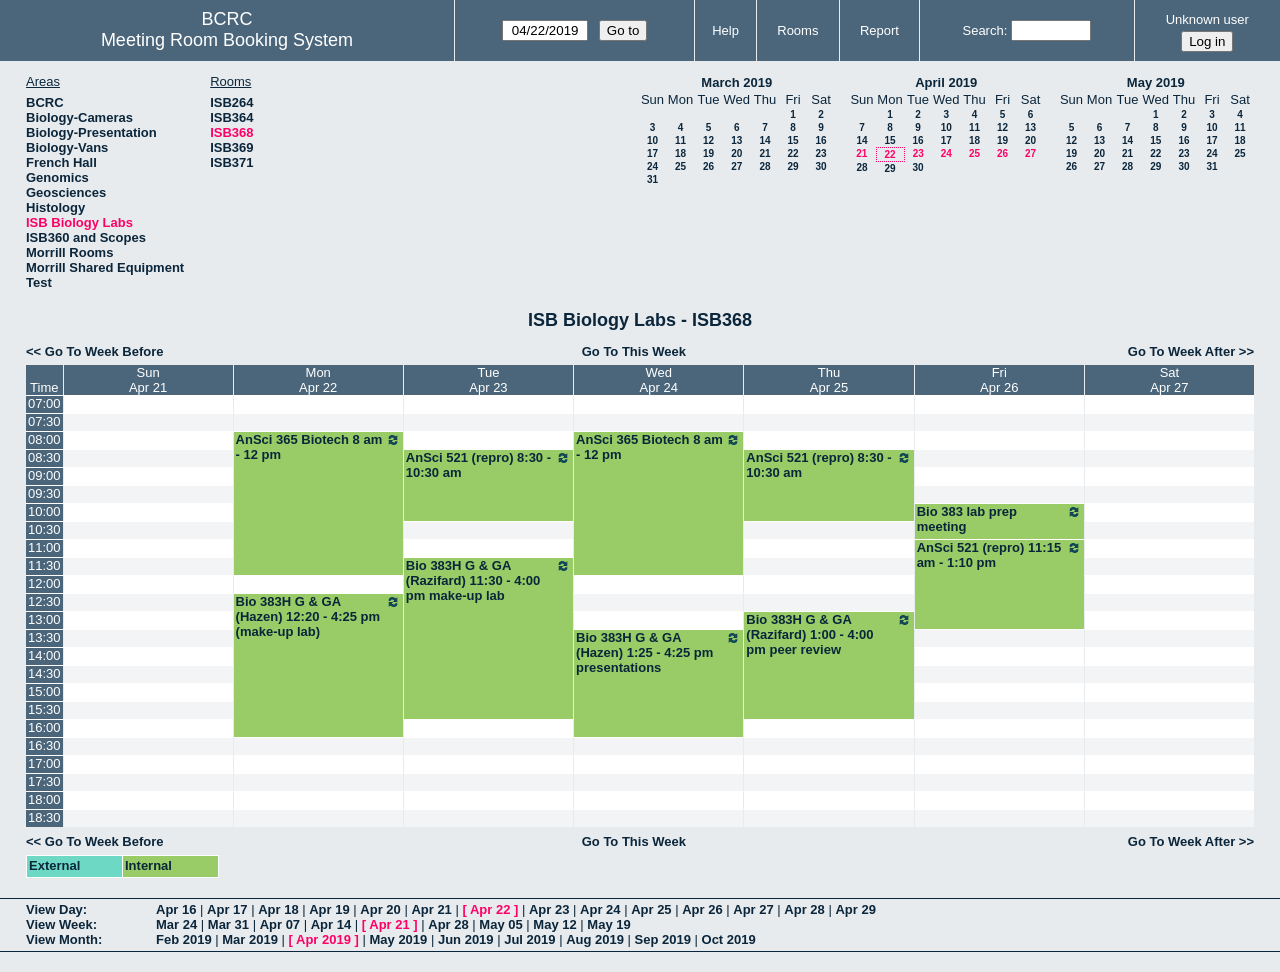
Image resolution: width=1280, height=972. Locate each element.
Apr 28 (804, 909)
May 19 (608, 924)
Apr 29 (855, 909)
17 (652, 153)
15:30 (44, 709)
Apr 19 (329, 909)
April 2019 (946, 82)
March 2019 (736, 82)
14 (764, 140)
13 (736, 140)
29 (792, 166)
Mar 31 (228, 924)
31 (652, 179)
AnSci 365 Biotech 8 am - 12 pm (318, 447)
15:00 (44, 691)
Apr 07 (280, 924)
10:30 (44, 529)
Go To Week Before (104, 351)
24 (652, 166)
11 (680, 140)
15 (792, 140)
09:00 (44, 475)
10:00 (44, 511)
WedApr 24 (659, 380)
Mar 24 (176, 924)
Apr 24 (600, 909)
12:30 (44, 601)
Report (879, 30)
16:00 (44, 727)
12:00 (44, 583)
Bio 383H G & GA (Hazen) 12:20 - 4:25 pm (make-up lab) (318, 616)
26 (708, 166)
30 (820, 166)
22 (792, 153)
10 (652, 140)
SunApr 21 (148, 380)
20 (736, 153)
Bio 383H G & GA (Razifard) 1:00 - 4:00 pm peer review (828, 634)
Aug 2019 (595, 939)
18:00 (44, 799)
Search (982, 30)
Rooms (797, 30)
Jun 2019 (466, 939)
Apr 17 (227, 909)
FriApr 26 (999, 380)
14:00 (44, 655)
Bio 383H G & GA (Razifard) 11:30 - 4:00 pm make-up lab (488, 580)
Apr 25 (651, 909)
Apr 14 (331, 924)
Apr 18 (278, 909)
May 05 (500, 924)
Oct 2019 (729, 939)
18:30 (44, 817)
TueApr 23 (488, 380)
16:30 (44, 745)
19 (708, 153)
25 (680, 166)
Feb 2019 (184, 939)
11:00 (44, 547)
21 (764, 153)
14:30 (44, 673)
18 (680, 153)
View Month (62, 939)
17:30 (44, 781)
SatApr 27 (1169, 380)
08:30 (44, 457)
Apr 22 (490, 909)
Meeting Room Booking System (227, 40)
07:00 (44, 403)
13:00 (44, 619)
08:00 (44, 439)
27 (736, 166)
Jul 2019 (529, 939)
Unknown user (1207, 19)
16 (820, 140)
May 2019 (1156, 82)
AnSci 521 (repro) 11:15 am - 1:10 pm (999, 555)
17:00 (44, 763)
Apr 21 (431, 909)
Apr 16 (176, 909)
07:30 (44, 421)
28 (764, 166)
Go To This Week (634, 351)
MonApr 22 (318, 380)
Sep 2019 (663, 939)
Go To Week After (1181, 351)
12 (708, 140)
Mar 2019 (250, 939)
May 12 (554, 924)
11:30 (44, 565)
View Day (54, 909)
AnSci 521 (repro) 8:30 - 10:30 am (488, 465)
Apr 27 (753, 909)
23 (820, 153)
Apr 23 (549, 909)
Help (725, 30)
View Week (59, 924)
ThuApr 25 (829, 380)
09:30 (44, 493)
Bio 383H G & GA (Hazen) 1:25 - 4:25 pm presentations (658, 652)
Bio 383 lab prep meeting (999, 519)
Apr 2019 (323, 939)
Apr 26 (702, 909)
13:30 (44, 637)
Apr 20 (380, 909)
